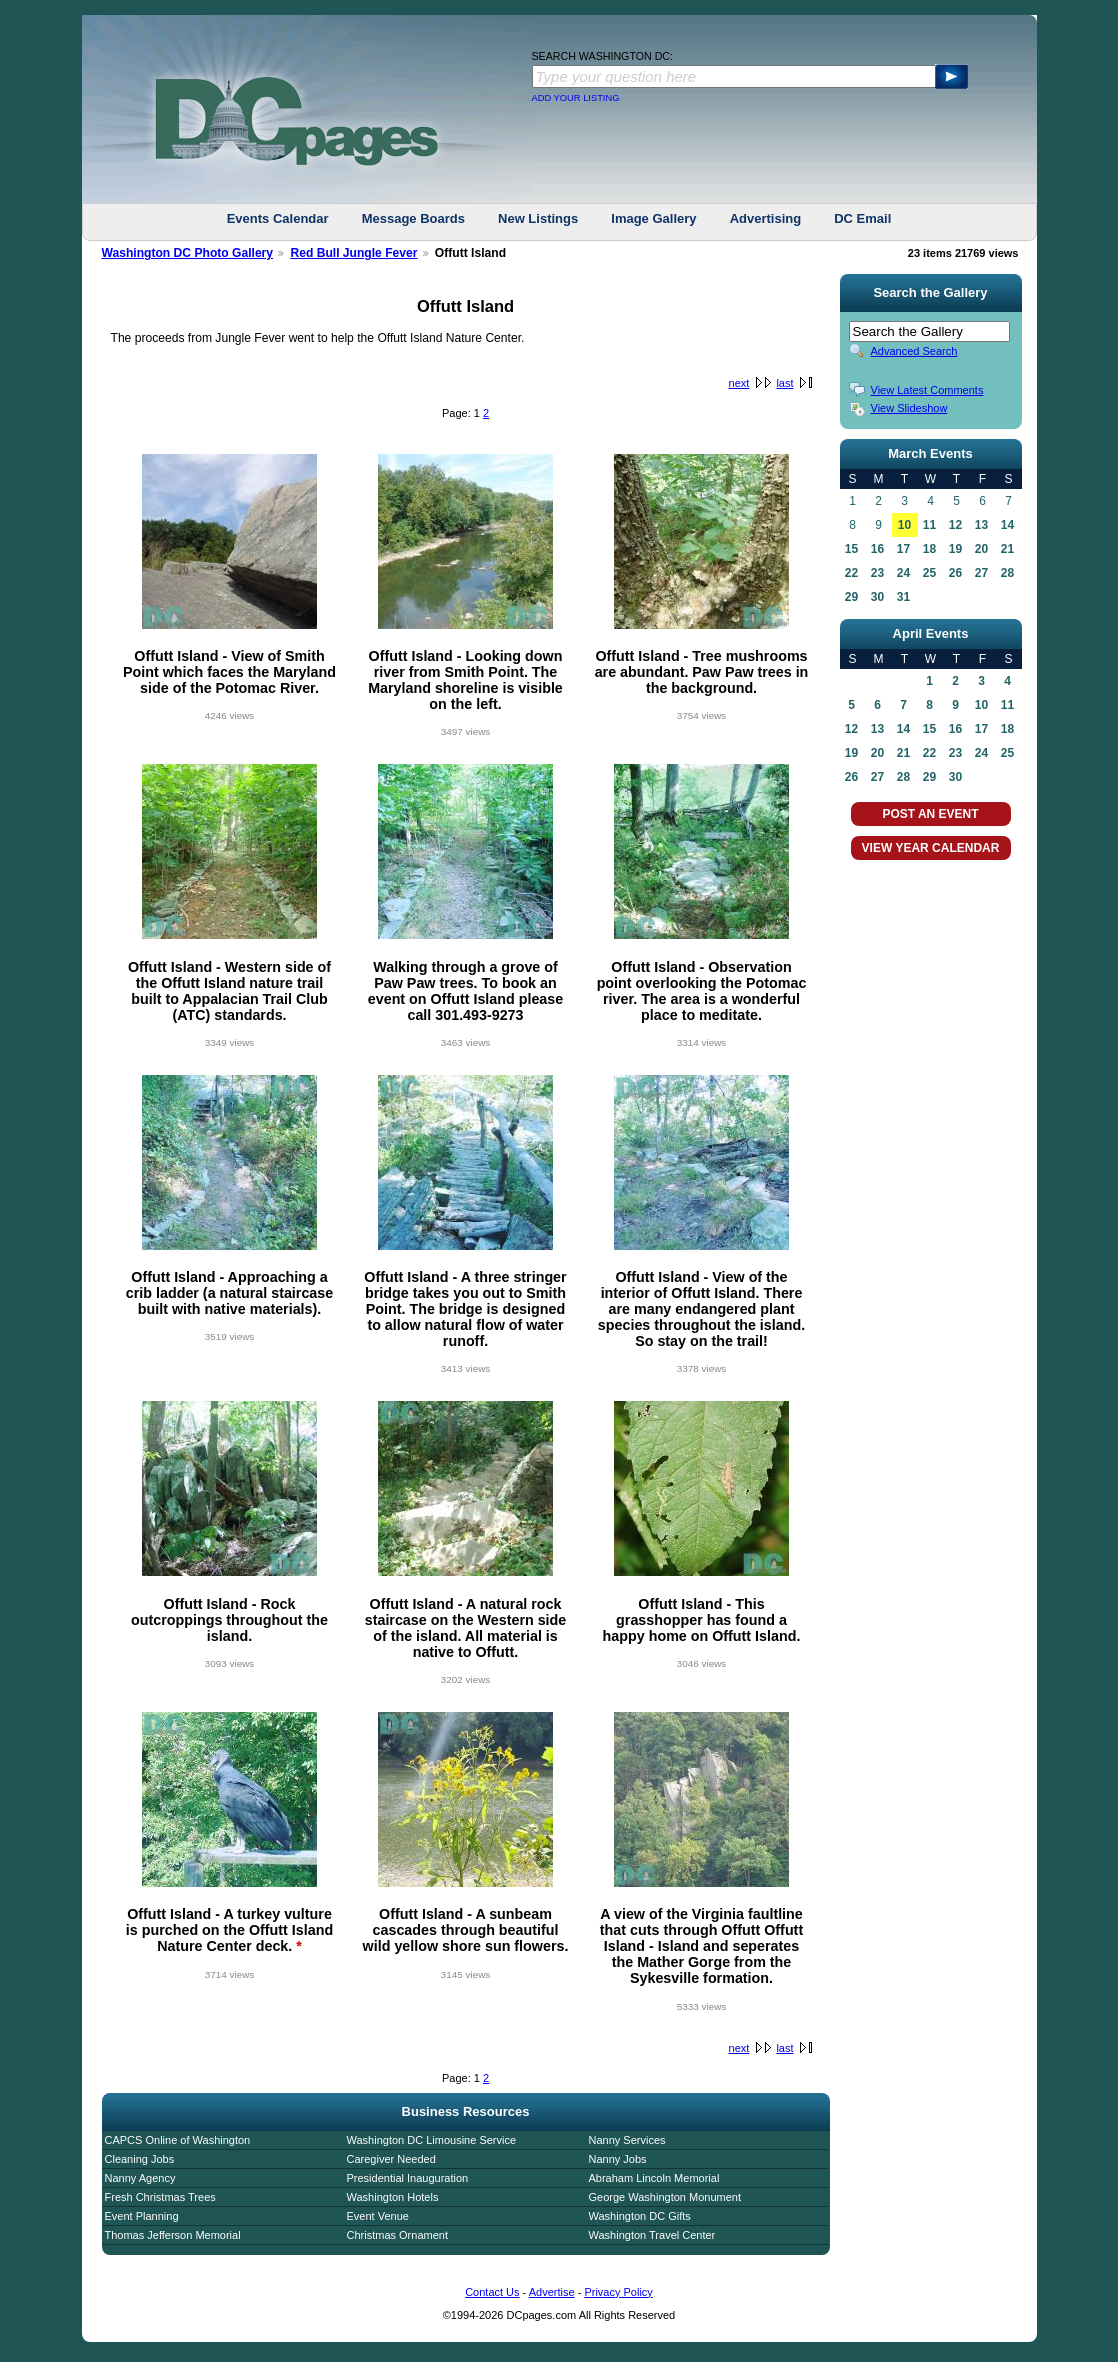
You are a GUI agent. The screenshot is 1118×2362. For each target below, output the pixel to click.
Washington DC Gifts (640, 2216)
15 (851, 549)
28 (1007, 573)
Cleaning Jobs (140, 2159)
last (784, 383)
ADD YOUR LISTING (576, 98)
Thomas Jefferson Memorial (173, 2235)
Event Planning (142, 2216)
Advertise (552, 2292)
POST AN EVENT (930, 814)
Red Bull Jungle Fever (353, 253)
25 (929, 573)
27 (981, 573)
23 (877, 573)
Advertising (766, 218)
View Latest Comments (927, 390)
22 (851, 573)
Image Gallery (653, 218)
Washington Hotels (393, 2197)
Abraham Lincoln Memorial (654, 2178)
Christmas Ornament (397, 2235)
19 (955, 549)
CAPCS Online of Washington (178, 2140)
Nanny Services (627, 2140)
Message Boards (413, 218)
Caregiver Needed (391, 2159)
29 (851, 597)
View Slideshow (909, 408)
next (739, 383)
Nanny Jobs (618, 2159)
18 (929, 549)
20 (981, 549)
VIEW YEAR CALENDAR (931, 848)
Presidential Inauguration (408, 2178)
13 (981, 525)
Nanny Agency (140, 2178)
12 (955, 525)
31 (903, 597)
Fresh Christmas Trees (160, 2197)
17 (903, 549)
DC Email (862, 218)
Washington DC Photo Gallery (188, 253)
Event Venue (378, 2216)
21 (1007, 549)
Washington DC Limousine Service (432, 2140)
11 (929, 525)
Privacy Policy (618, 2292)
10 (904, 525)
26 (955, 573)
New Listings (538, 218)
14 (1007, 525)
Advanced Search (914, 351)
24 (903, 573)
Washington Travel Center (652, 2235)
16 (877, 549)
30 (877, 597)
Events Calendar (278, 218)
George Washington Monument (665, 2197)
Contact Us (492, 2292)
